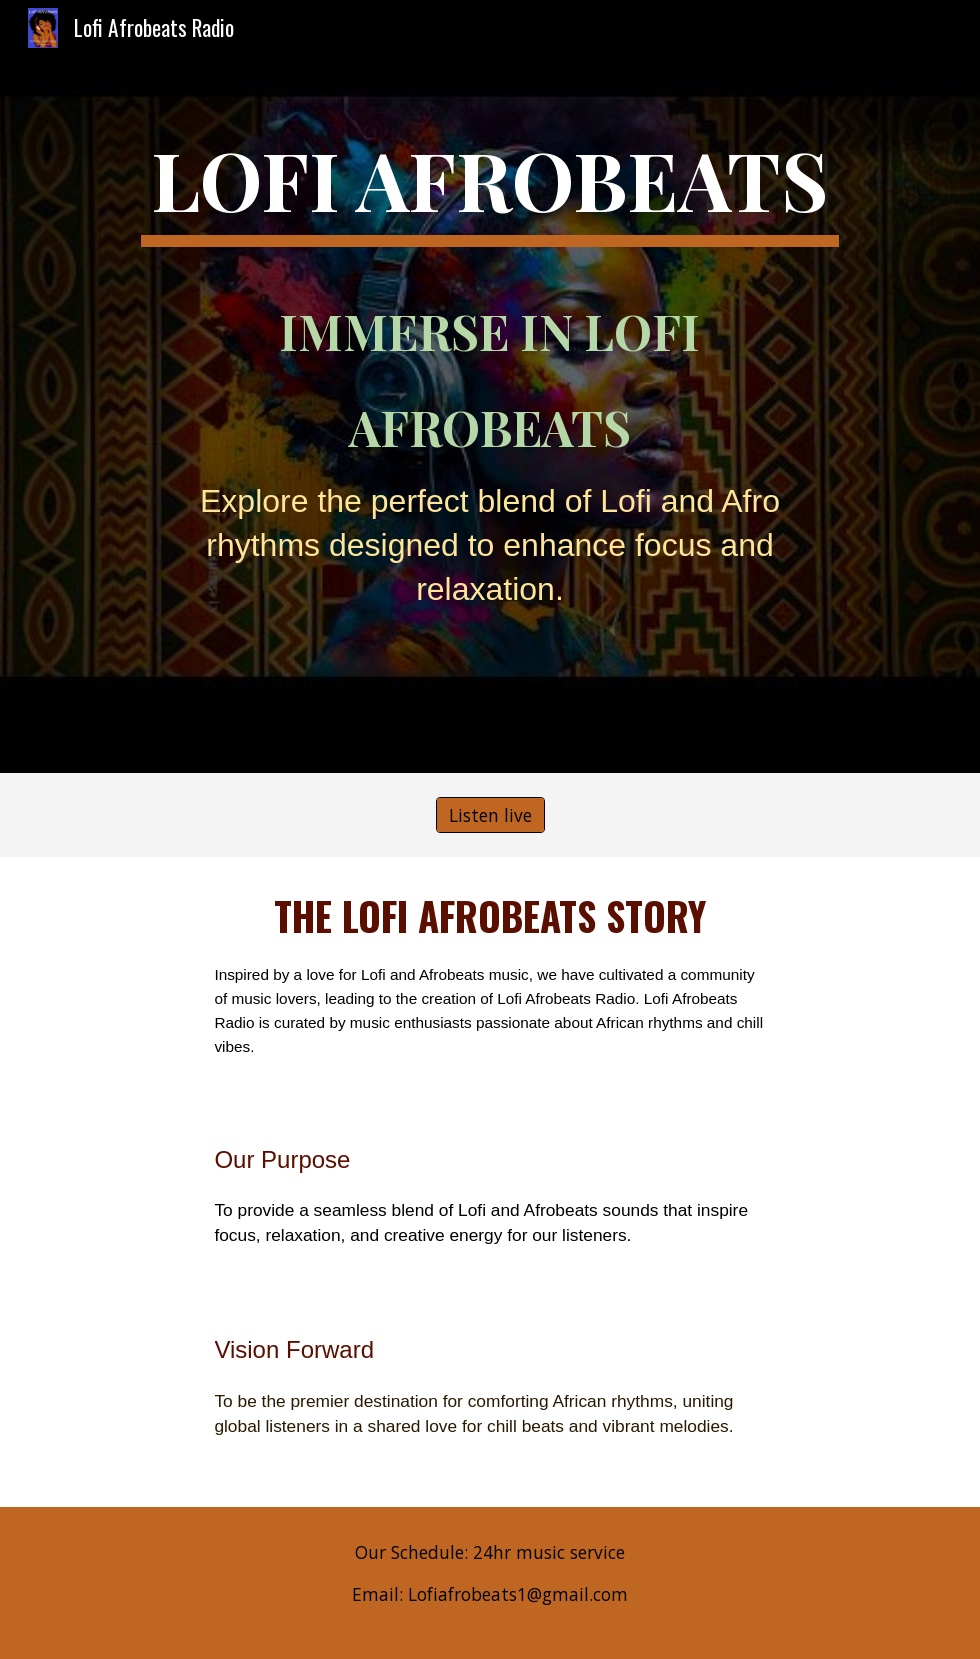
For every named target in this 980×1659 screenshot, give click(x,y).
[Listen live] (490, 815)
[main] (490, 386)
